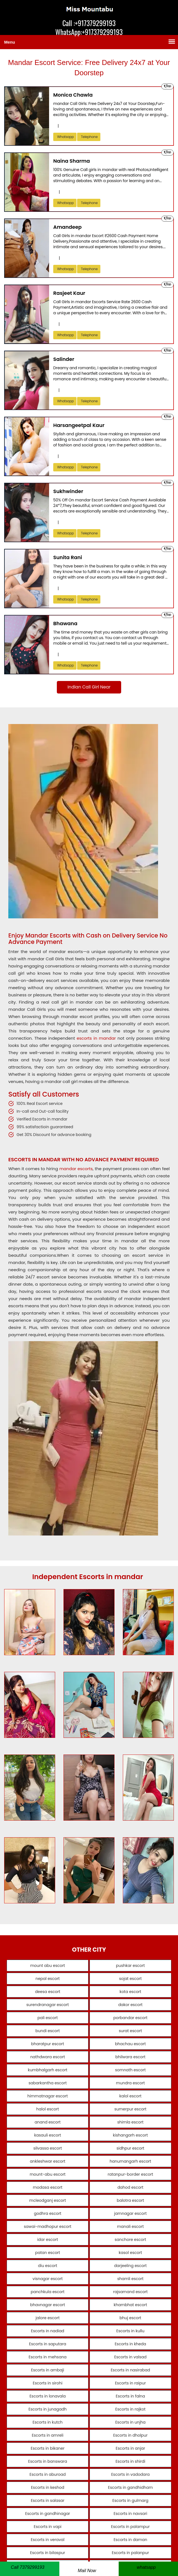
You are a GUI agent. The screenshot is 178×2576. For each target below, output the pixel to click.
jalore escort (51, 2318)
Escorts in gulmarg (127, 2500)
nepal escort (51, 1978)
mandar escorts (76, 1169)
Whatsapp (65, 136)
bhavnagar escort (51, 2305)
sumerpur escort (127, 2109)
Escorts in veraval (51, 2539)
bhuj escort (127, 2318)
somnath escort (126, 2070)
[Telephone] (29, 2569)
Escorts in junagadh (51, 2409)
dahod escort (127, 2187)
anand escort (51, 2122)
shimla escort (127, 2122)
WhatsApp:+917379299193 (89, 32)
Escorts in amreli (51, 2435)
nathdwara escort (51, 2057)
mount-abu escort (51, 2174)
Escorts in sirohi (51, 2383)
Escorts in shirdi (127, 2461)
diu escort (51, 2265)
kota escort (127, 1991)
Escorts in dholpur (127, 2435)
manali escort (126, 2226)
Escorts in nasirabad (127, 2370)
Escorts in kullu (127, 2331)
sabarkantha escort (51, 2083)
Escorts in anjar (126, 2448)
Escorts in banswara (51, 2461)
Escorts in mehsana (51, 2357)
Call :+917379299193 (89, 23)
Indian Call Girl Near (89, 687)
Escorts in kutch (51, 2422)
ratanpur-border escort (126, 2174)
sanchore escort (127, 2239)
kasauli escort (51, 2135)
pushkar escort (126, 1965)
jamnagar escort (127, 2213)
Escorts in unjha (127, 2422)
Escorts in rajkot (127, 2409)
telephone (89, 136)
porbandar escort (127, 2017)
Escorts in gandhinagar (51, 2513)
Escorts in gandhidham (127, 2487)
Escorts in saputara (51, 2344)
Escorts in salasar (51, 2500)
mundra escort (127, 2083)
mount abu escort (51, 1965)
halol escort (51, 2109)
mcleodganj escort (51, 2200)
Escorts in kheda (127, 2344)
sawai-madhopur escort (51, 2226)
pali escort (51, 2017)
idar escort (51, 2239)
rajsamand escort (127, 2291)
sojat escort (127, 1978)
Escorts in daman (127, 2539)
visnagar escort (51, 2278)
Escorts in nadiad (51, 2331)
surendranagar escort (51, 2004)
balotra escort (127, 2200)
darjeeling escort (127, 2265)
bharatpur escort (51, 2044)
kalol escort (127, 2096)
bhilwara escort (127, 2057)
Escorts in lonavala (51, 2396)
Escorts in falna (126, 2396)
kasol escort (127, 2252)
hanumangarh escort (127, 2161)
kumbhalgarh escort (51, 2070)
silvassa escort (51, 2148)
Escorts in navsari (127, 2513)
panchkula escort (51, 2291)
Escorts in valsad (127, 2357)
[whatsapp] (148, 2567)
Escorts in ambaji (51, 2370)
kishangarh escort (127, 2135)
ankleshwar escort (51, 2161)
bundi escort (51, 2031)
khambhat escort (127, 2305)
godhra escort (51, 2213)
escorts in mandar (96, 1038)
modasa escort (51, 2187)
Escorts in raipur (126, 2383)
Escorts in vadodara (127, 2474)
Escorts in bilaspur (51, 2552)
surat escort (127, 2031)
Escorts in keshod (51, 2487)
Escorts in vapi (51, 2526)
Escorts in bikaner (51, 2448)
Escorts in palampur (127, 2526)
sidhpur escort (127, 2148)
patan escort (51, 2252)
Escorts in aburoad (51, 2474)
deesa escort (51, 1991)
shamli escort (127, 2278)
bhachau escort (126, 2044)
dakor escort (127, 2004)
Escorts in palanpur (127, 2552)
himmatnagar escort (51, 2096)
